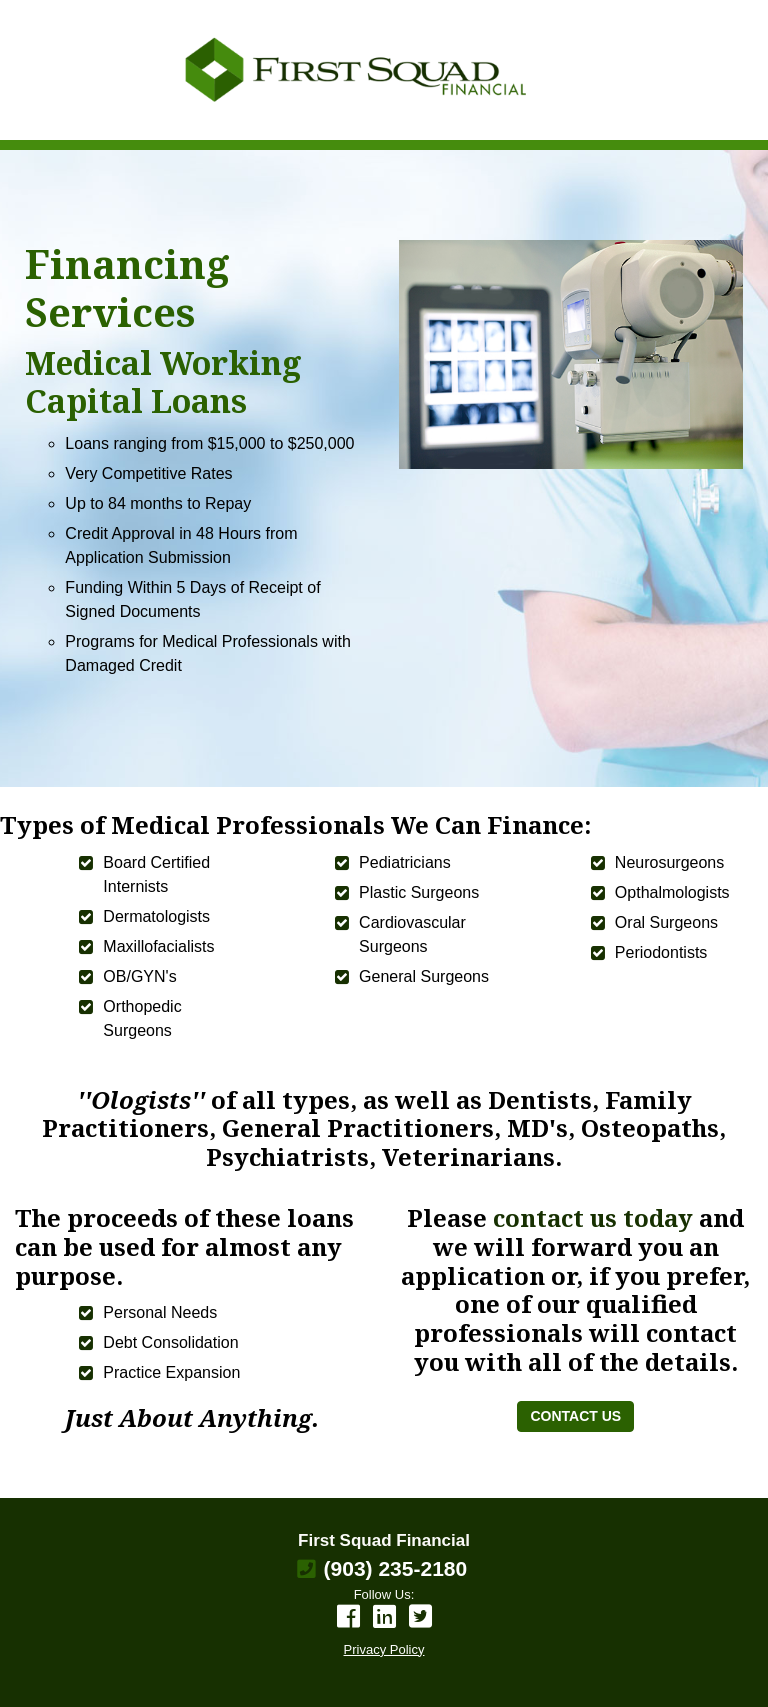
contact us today (596, 1217)
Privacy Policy (384, 1649)
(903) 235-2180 (396, 1568)
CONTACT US (575, 1416)
